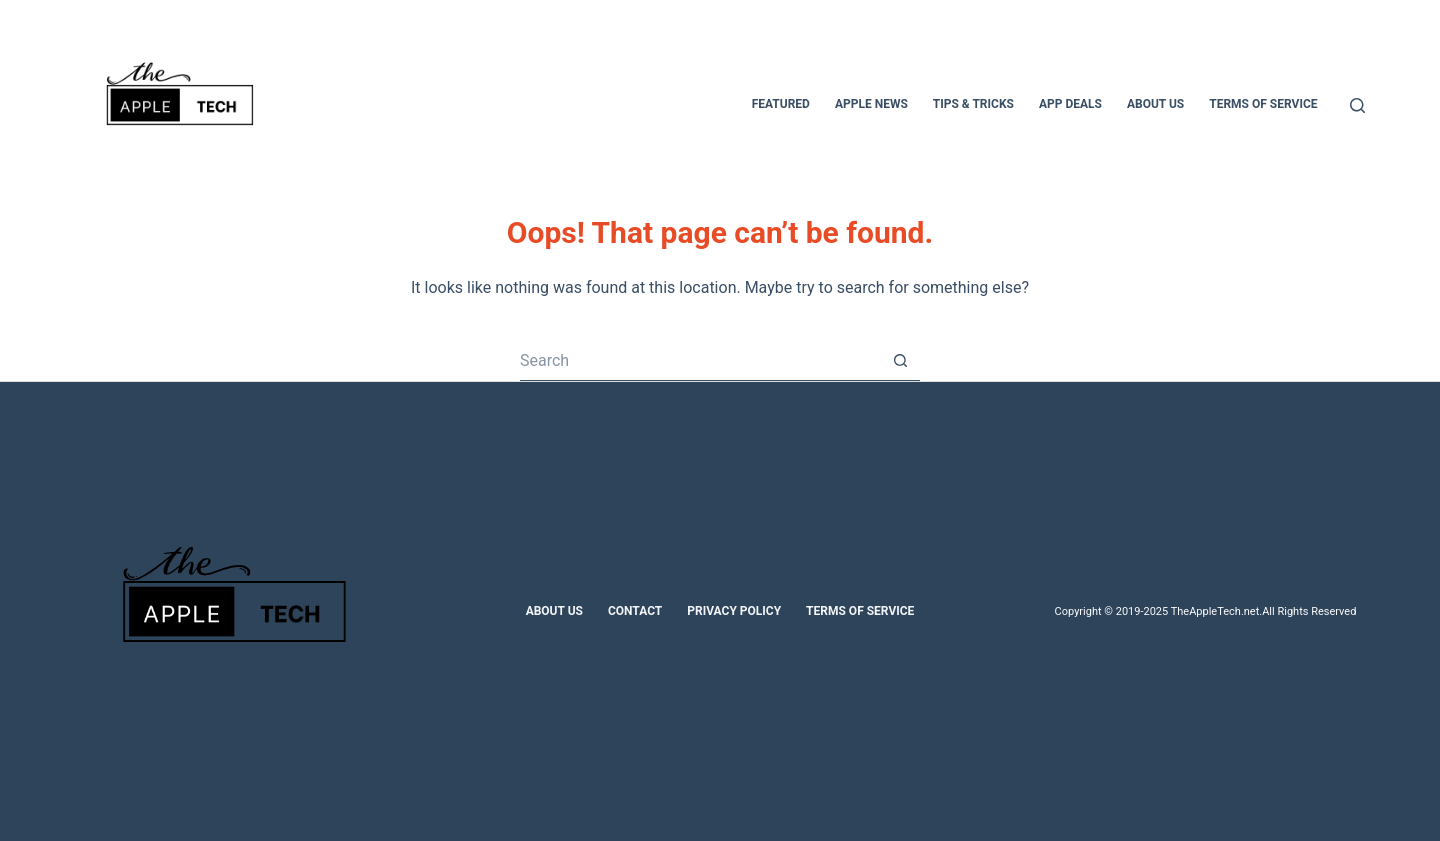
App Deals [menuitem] (1070, 104)
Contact (635, 611)
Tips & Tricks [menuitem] (973, 104)
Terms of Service (860, 611)
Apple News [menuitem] (871, 104)
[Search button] (900, 361)
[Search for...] (700, 361)
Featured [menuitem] (781, 104)
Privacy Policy (734, 611)
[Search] (1357, 105)
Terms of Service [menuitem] (1263, 104)
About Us (554, 611)
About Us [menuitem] (1155, 104)
